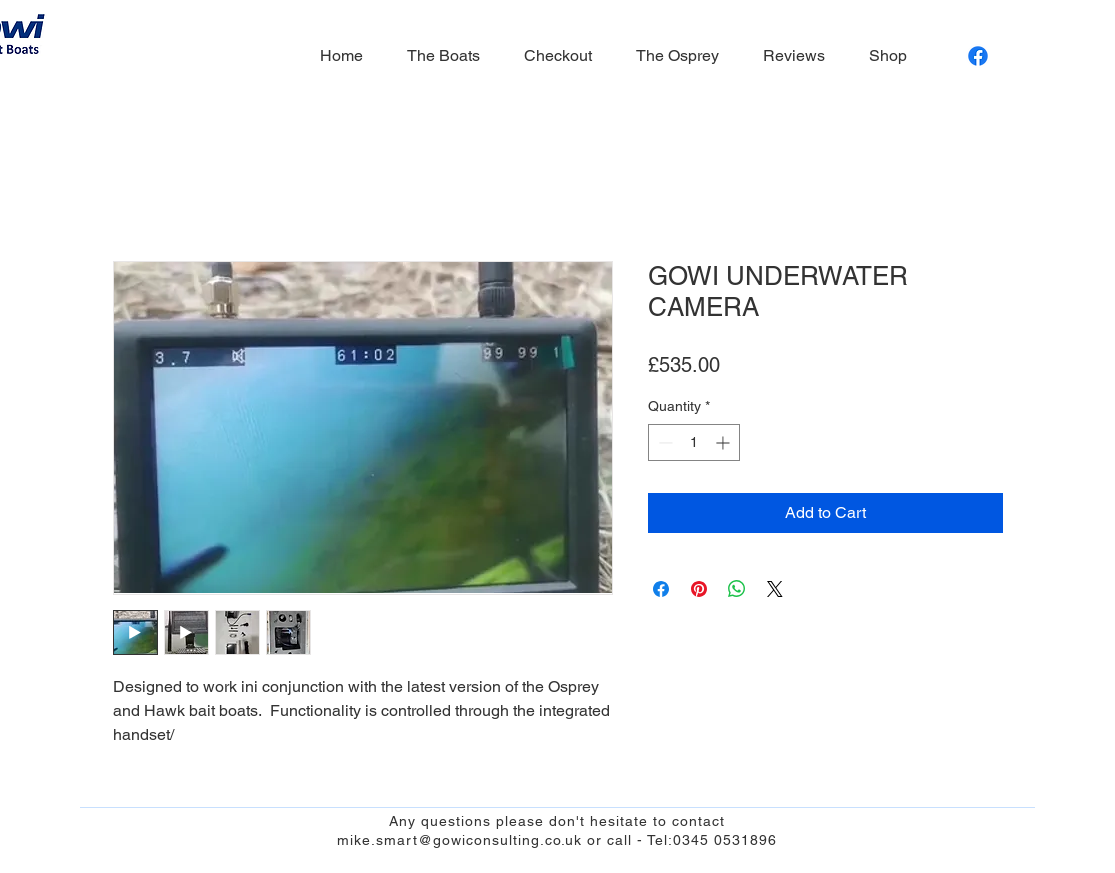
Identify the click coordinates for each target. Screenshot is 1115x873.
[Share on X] (775, 589)
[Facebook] (978, 56)
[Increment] (724, 442)
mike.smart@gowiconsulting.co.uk (459, 840)
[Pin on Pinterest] (699, 589)
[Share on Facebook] (661, 589)
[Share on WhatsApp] (737, 589)
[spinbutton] (694, 442)
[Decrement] (663, 442)
